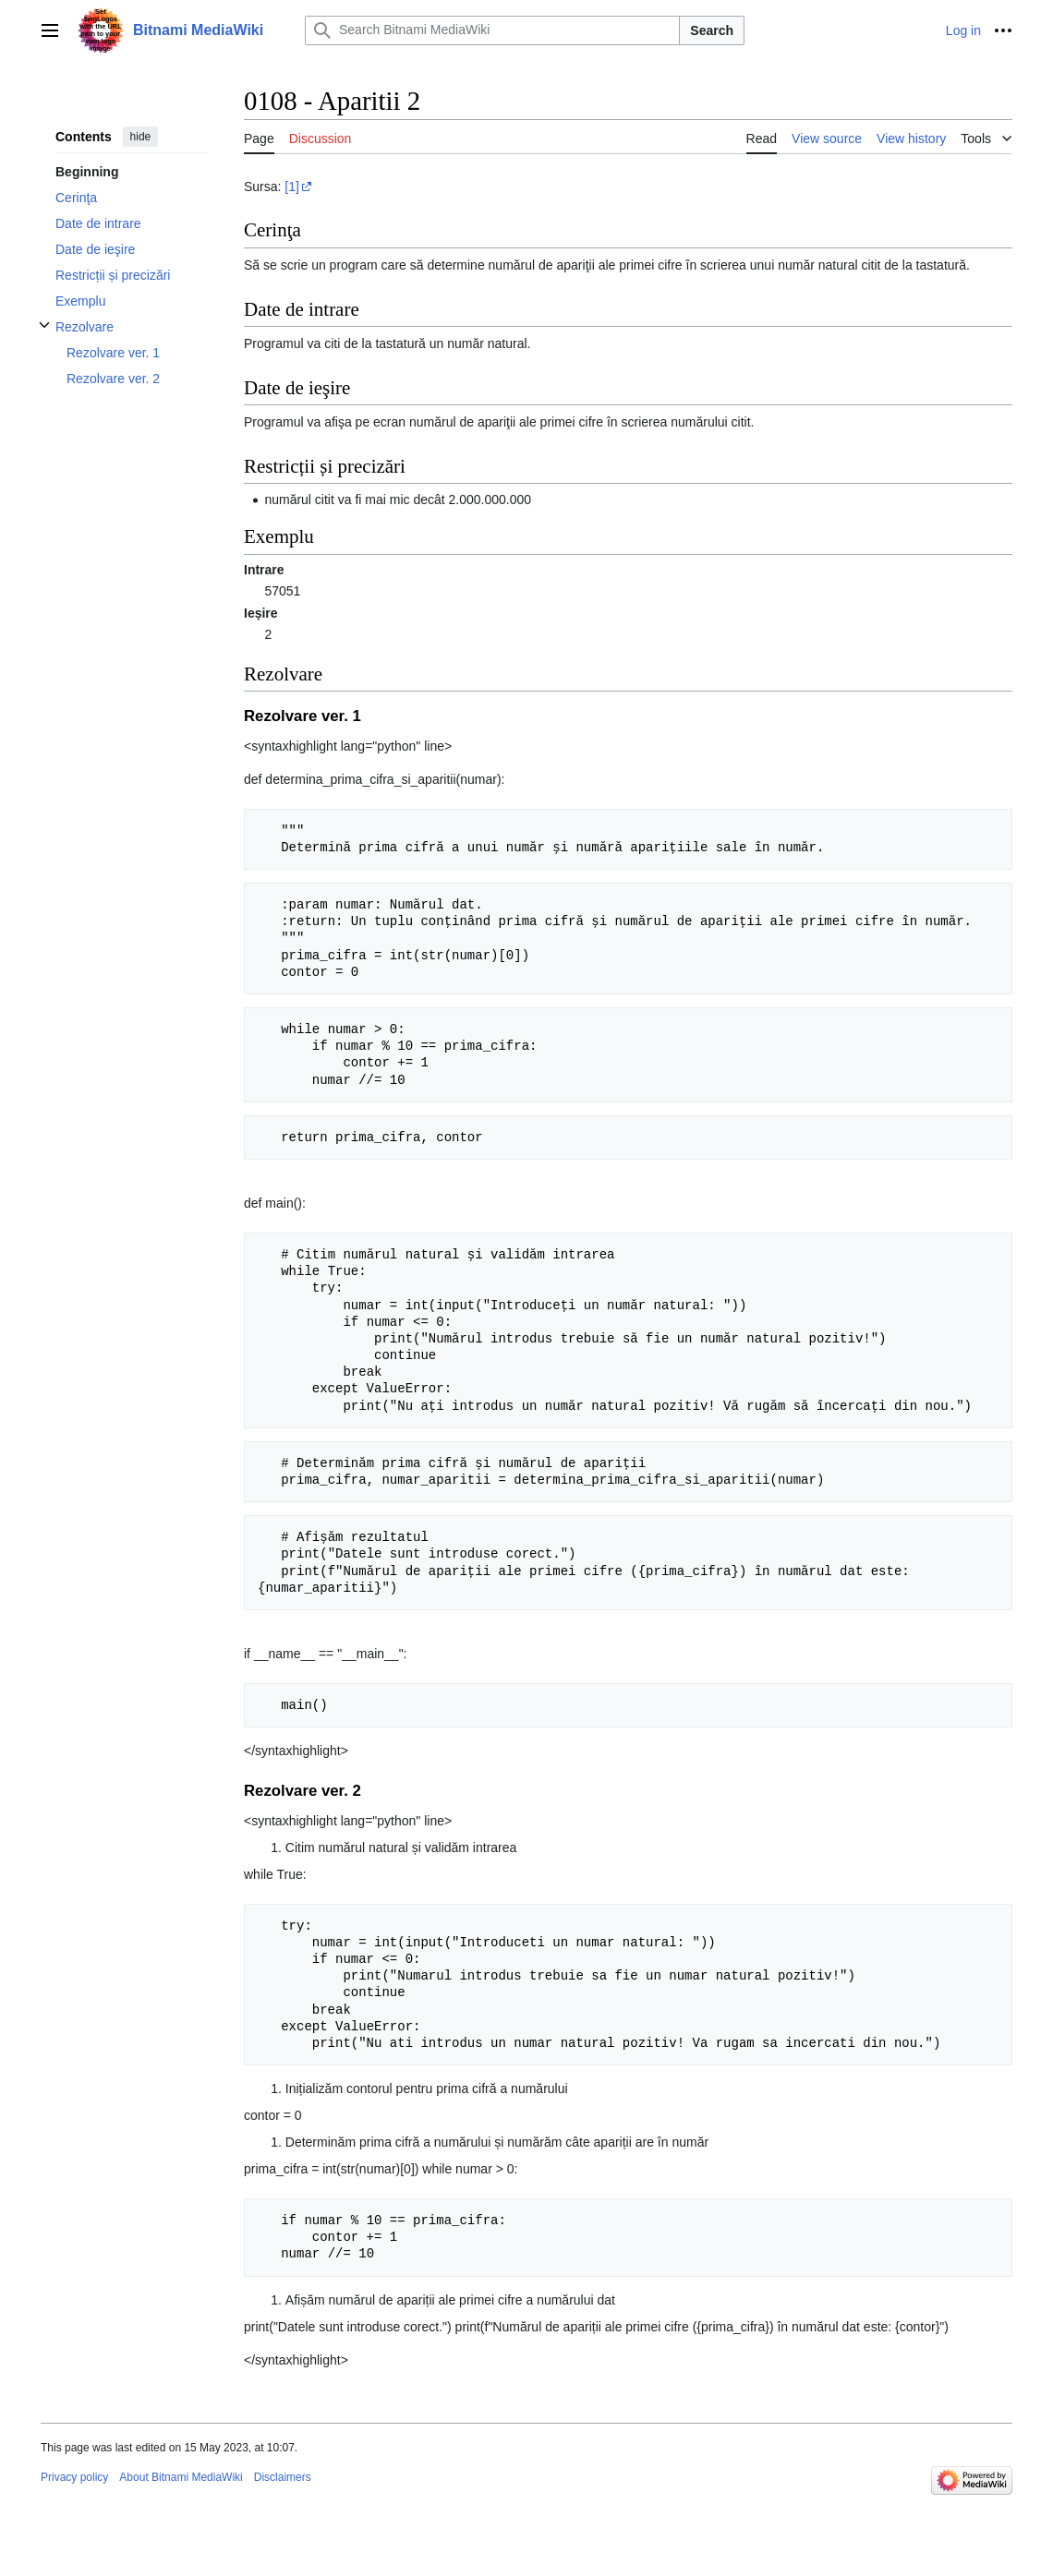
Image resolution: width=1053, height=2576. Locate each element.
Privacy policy (74, 2477)
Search (711, 30)
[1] (291, 186)
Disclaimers (282, 2477)
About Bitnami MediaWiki (180, 2477)
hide (140, 136)
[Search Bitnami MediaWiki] (492, 30)
